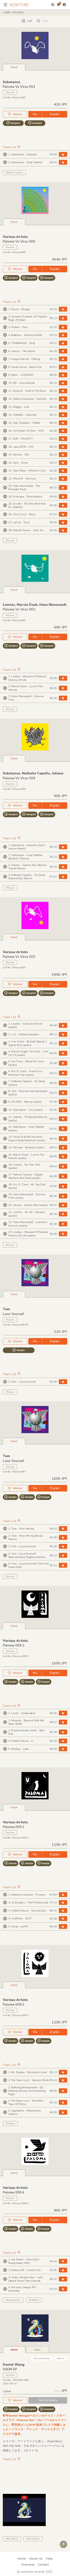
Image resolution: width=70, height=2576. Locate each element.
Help (49, 2559)
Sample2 (35, 123)
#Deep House (13, 2300)
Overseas (28, 2565)
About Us (36, 2559)
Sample (18, 1350)
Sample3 (47, 278)
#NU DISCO (12, 2538)
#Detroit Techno (14, 172)
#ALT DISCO (33, 2538)
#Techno (10, 2123)
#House (10, 540)
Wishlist (15, 114)
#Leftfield (34, 2300)
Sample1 (13, 123)
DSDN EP (10, 2369)
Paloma (10, 92)
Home (21, 2559)
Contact (43, 2565)
